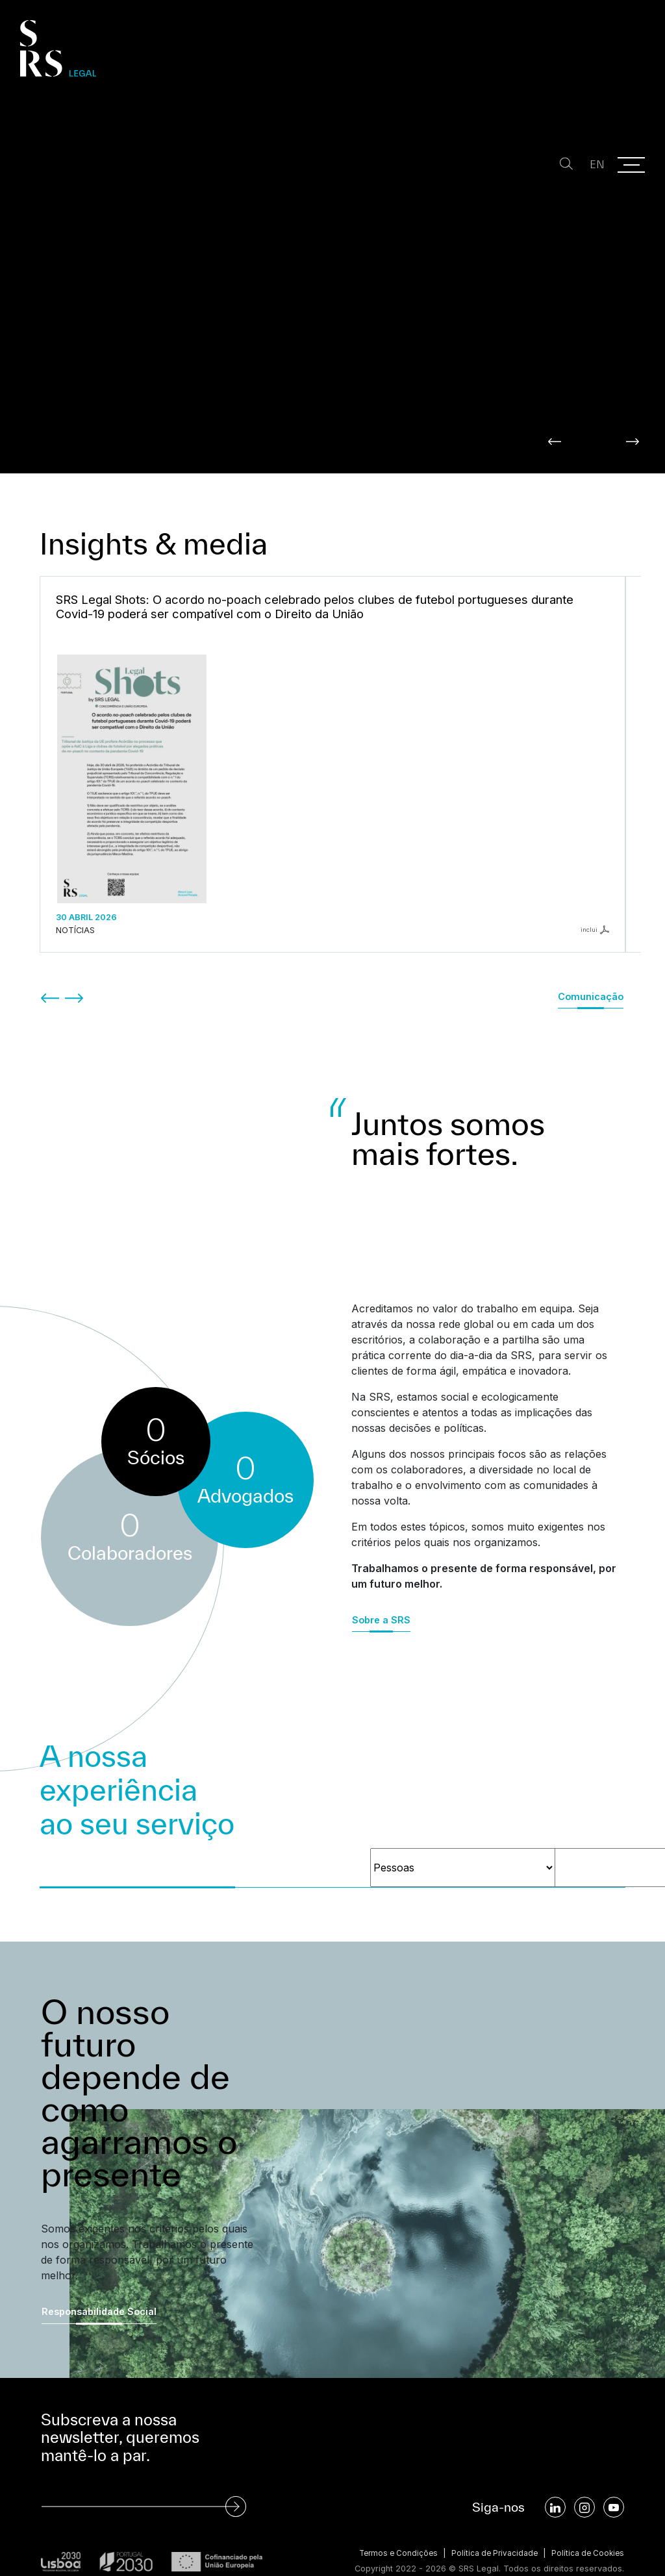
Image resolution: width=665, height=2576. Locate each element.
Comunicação (590, 972)
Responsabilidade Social (99, 2287)
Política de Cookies (585, 2529)
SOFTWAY (601, 2557)
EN (590, 164)
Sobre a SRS (381, 1595)
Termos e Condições (385, 2529)
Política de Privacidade (486, 2529)
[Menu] (631, 165)
